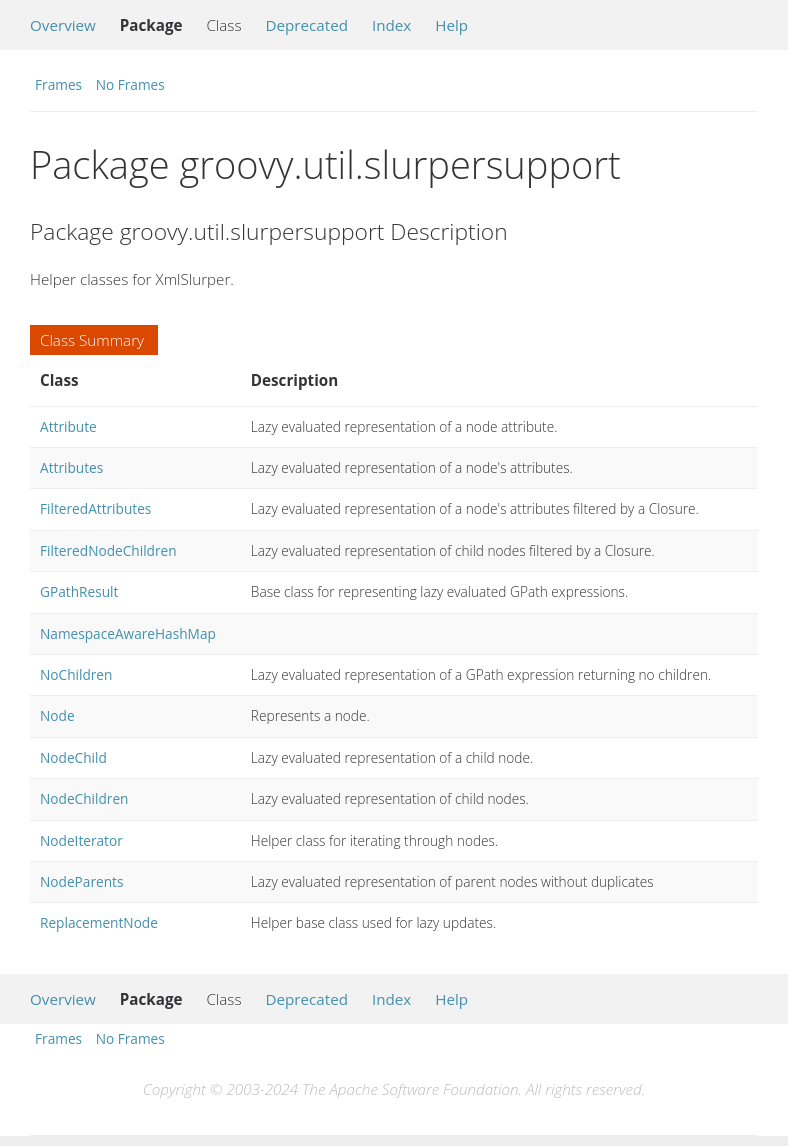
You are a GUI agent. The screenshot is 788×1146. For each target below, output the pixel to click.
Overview (63, 25)
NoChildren (76, 674)
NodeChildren (84, 798)
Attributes (71, 467)
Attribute (68, 426)
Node (57, 715)
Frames (58, 84)
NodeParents (81, 881)
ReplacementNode (99, 922)
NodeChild (73, 757)
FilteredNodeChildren (108, 550)
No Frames (130, 84)
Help (451, 25)
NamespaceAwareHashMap (128, 633)
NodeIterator (81, 840)
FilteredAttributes (95, 508)
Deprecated (306, 25)
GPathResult (79, 591)
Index (391, 25)
